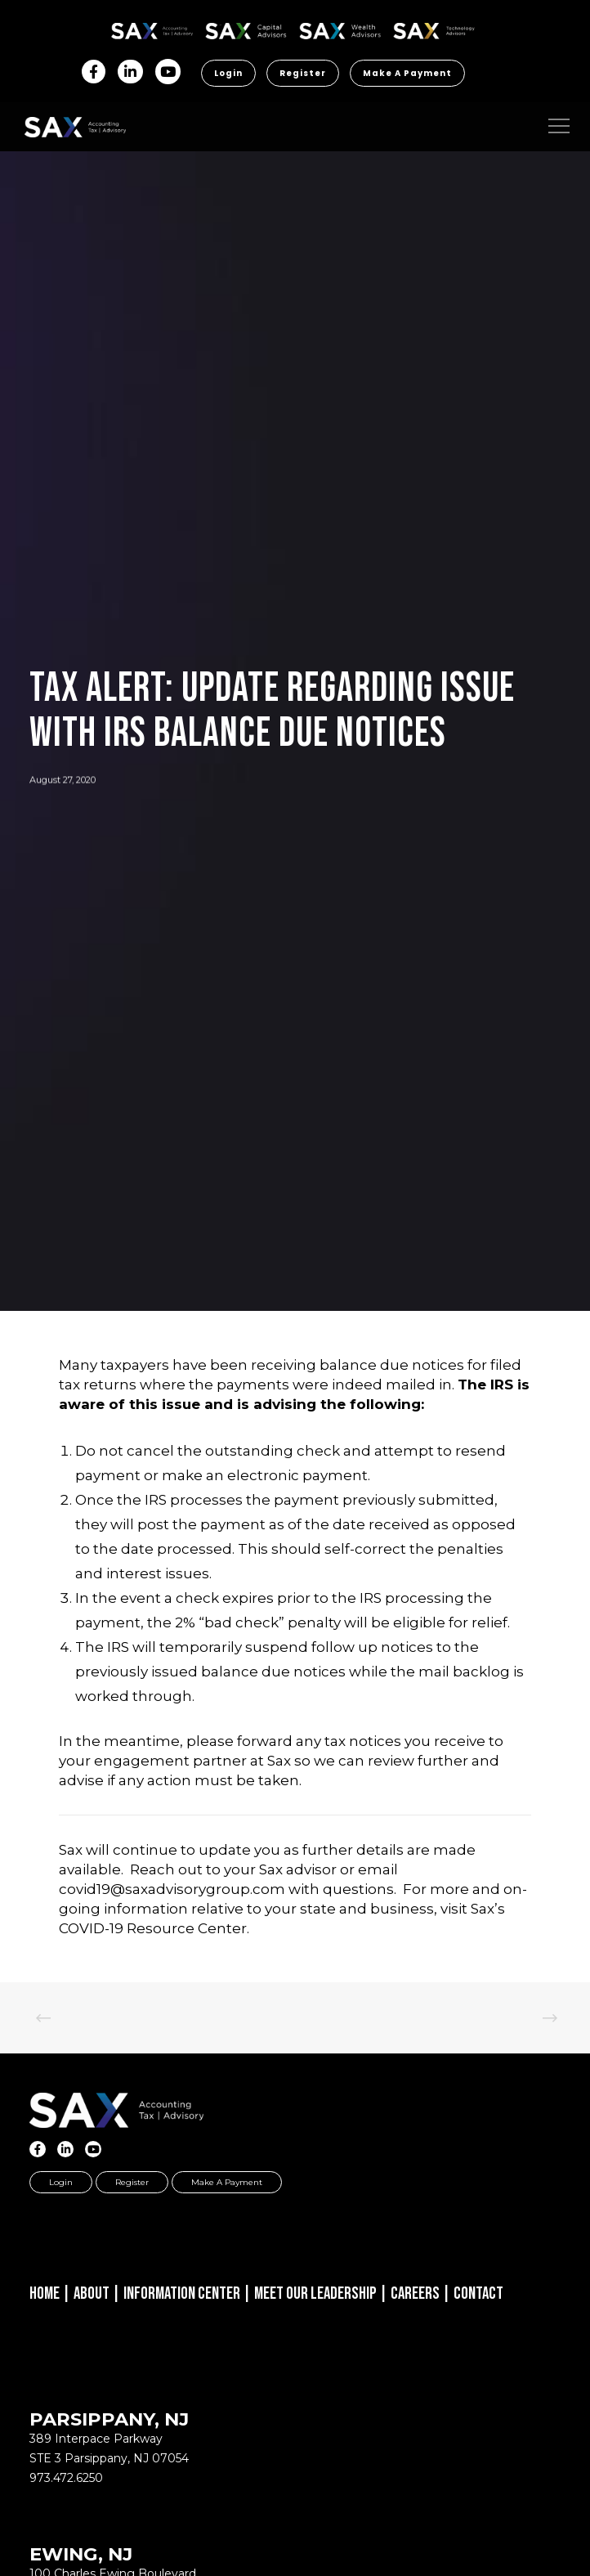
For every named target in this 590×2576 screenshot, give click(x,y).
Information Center (181, 2293)
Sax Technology (434, 31)
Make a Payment (407, 73)
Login (228, 73)
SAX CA (246, 28)
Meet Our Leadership (315, 2293)
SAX (152, 28)
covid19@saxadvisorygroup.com (172, 1889)
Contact (478, 2293)
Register (302, 73)
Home (44, 2293)
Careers (415, 2293)
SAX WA (340, 28)
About (92, 2293)
